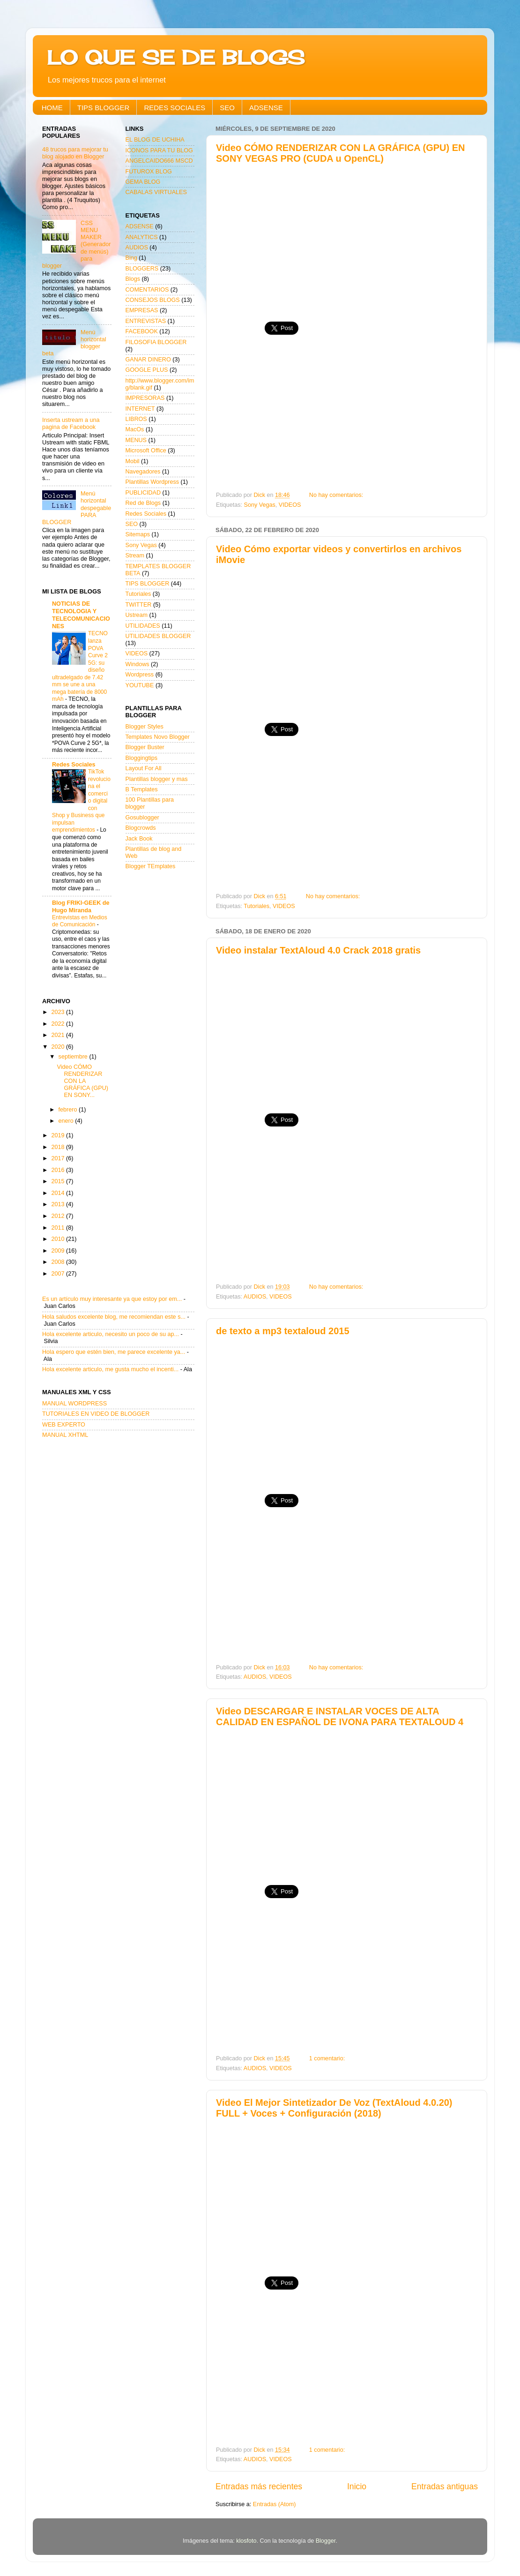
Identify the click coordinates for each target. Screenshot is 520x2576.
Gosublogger (142, 817)
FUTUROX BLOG (149, 171)
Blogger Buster (145, 747)
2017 (58, 1158)
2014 (58, 1193)
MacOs (135, 429)
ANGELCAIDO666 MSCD (159, 161)
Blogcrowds (141, 828)
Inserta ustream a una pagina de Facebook (71, 423)
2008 (58, 1262)
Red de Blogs (143, 503)
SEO (227, 108)
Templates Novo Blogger (158, 737)
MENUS (136, 440)
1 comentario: (328, 2058)
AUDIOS (255, 1296)
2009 (58, 1250)
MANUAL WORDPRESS (74, 1403)
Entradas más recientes (258, 2486)
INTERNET (140, 409)
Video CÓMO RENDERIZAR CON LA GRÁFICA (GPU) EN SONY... (82, 1081)
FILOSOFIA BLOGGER (156, 342)
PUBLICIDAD (143, 492)
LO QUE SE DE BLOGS (176, 57)
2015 (58, 1181)
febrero (69, 1109)
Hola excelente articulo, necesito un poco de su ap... (110, 1334)
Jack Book (139, 838)
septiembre (74, 1056)
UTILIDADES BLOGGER (158, 636)
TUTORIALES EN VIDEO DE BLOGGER (95, 1414)
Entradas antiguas (444, 2486)
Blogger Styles (144, 726)
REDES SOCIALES (174, 108)
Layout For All (144, 768)
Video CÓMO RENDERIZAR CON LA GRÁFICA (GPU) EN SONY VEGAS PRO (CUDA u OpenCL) (340, 153)
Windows (137, 664)
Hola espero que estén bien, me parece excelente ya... (113, 1352)
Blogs (133, 279)
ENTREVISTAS (146, 321)
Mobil (133, 461)
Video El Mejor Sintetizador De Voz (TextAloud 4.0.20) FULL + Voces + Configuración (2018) (334, 2107)
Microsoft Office (146, 450)
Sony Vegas (259, 505)
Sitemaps (138, 534)
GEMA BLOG (143, 182)
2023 (58, 1012)
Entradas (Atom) (274, 2504)
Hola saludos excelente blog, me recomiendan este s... (114, 1317)
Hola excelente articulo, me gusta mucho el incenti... (110, 1369)
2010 (58, 1239)
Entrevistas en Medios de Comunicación (79, 921)
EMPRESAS (142, 310)
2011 (58, 1227)
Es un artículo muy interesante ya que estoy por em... (112, 1299)
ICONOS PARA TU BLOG (159, 150)
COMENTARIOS (147, 289)
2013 (58, 1204)
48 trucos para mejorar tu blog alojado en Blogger (75, 153)
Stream (135, 555)
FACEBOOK (142, 331)
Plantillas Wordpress (152, 482)
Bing (131, 258)
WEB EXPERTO (63, 1424)
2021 (58, 1035)
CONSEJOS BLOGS (153, 300)
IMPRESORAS (145, 398)
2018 (58, 1147)
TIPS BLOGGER (103, 108)
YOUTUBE (140, 685)
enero (67, 1121)
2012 (58, 1216)
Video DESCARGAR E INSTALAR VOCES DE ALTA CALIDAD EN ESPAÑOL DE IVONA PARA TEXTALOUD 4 (339, 1716)
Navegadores (143, 471)
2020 (58, 1047)
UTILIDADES (143, 626)
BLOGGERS (142, 268)
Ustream (137, 615)
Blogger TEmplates (151, 866)
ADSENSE (266, 108)
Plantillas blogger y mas (157, 779)
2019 (58, 1135)
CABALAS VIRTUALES (156, 192)
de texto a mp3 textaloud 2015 (282, 1331)
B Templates (142, 789)
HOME (52, 108)
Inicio (356, 2486)
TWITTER (139, 604)
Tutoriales (256, 906)
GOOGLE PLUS (147, 370)
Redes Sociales (73, 764)
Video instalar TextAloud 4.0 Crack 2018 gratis (318, 950)
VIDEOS (290, 505)
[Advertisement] (346, 238)
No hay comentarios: (337, 495)
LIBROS (136, 419)
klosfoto (246, 2541)
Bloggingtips (142, 758)
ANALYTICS (142, 237)
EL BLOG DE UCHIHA (155, 139)
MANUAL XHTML (65, 1435)
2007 (58, 1273)
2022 (58, 1024)
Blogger (326, 2541)
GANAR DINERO (148, 359)
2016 (58, 1170)
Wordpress (140, 674)
